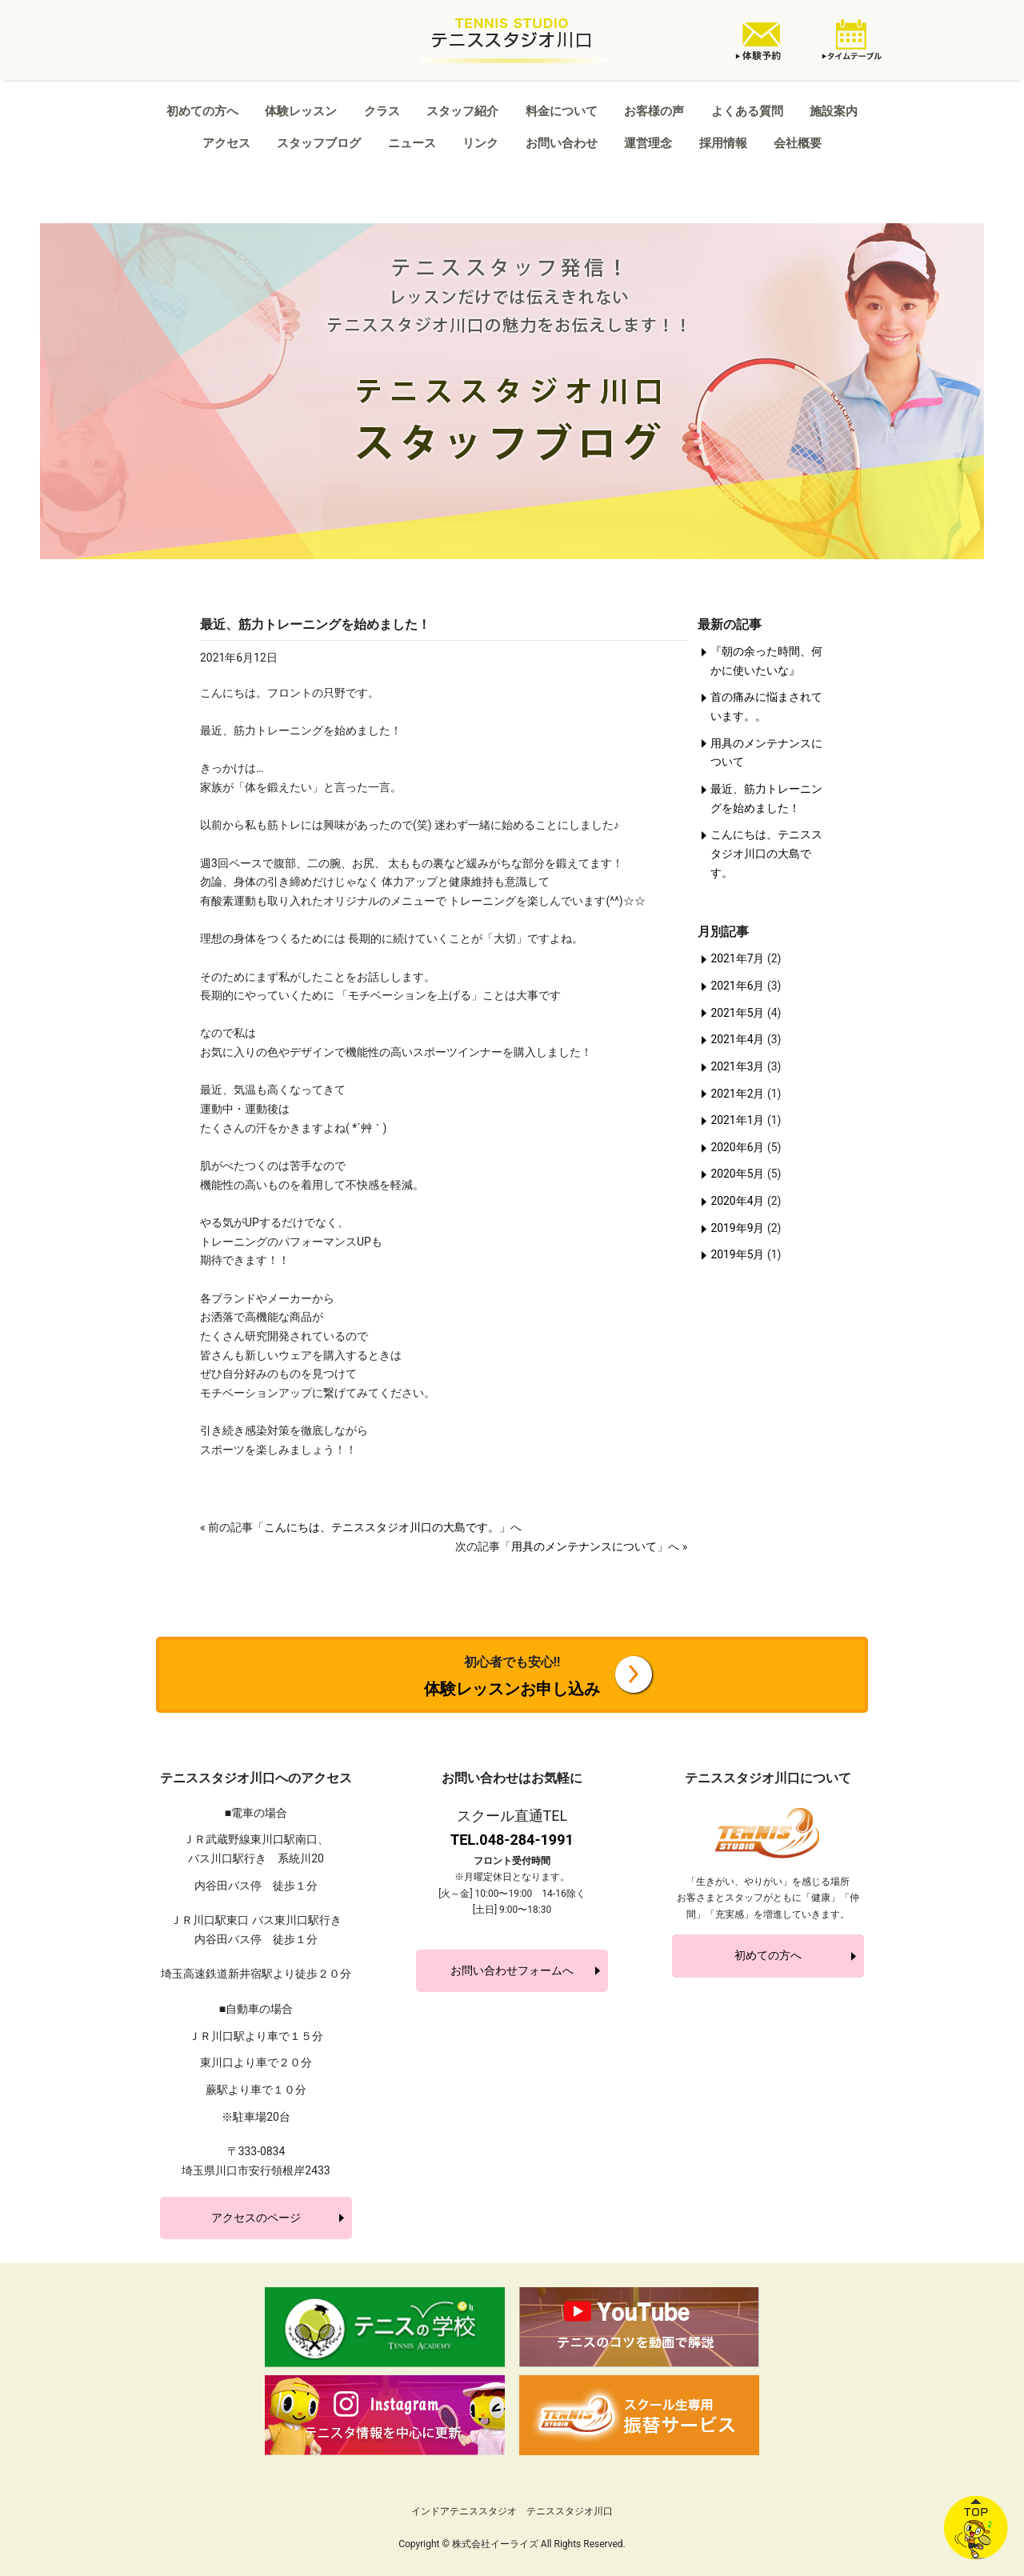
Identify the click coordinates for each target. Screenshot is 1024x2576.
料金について (562, 111)
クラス (382, 111)
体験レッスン (301, 111)
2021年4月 (737, 1039)
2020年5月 (737, 1173)
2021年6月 (737, 985)
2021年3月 (737, 1066)
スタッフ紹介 (462, 111)
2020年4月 (737, 1200)
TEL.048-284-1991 (512, 1839)
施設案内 (834, 111)
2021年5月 (737, 1012)
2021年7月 (737, 958)
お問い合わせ (562, 143)
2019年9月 (737, 1228)
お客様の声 (654, 111)
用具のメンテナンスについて (584, 1546)
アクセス (226, 143)
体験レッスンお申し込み (512, 1676)
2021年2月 (737, 1093)
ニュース (412, 143)
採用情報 (723, 143)
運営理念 (648, 143)
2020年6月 (737, 1147)
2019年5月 (737, 1254)
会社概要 (798, 143)
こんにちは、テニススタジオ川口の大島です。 (381, 1527)
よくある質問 (747, 111)
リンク (480, 143)
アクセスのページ (256, 2217)
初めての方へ (202, 111)
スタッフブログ (319, 143)
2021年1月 (737, 1120)
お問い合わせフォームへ (512, 1970)
